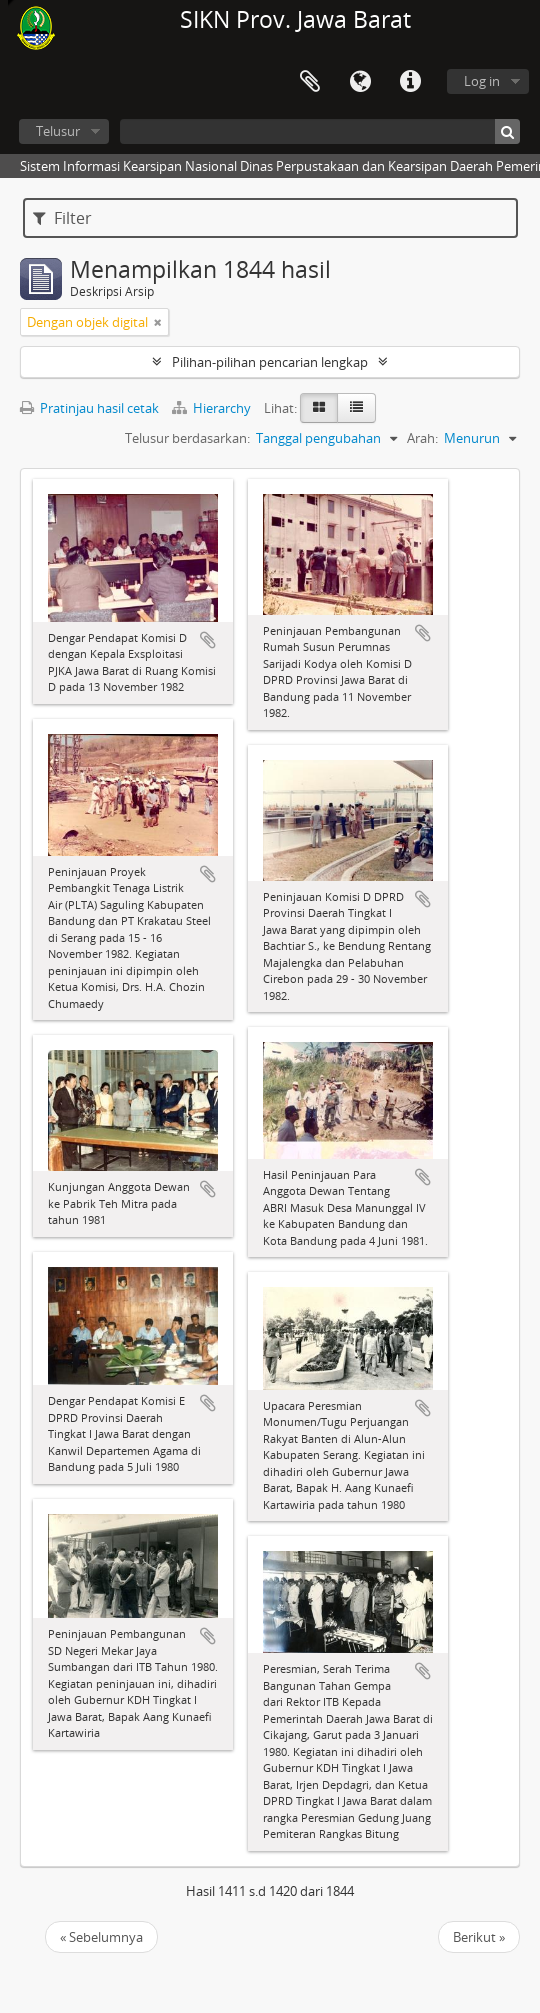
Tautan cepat (410, 82)
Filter (62, 218)
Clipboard (310, 82)
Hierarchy (213, 408)
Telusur (58, 131)
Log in (482, 81)
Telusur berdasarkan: (187, 438)
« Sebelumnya (101, 1937)
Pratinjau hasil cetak (89, 408)
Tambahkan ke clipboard (208, 640)
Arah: (422, 438)
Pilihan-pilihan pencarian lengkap (270, 362)
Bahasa (360, 82)
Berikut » (479, 1937)
